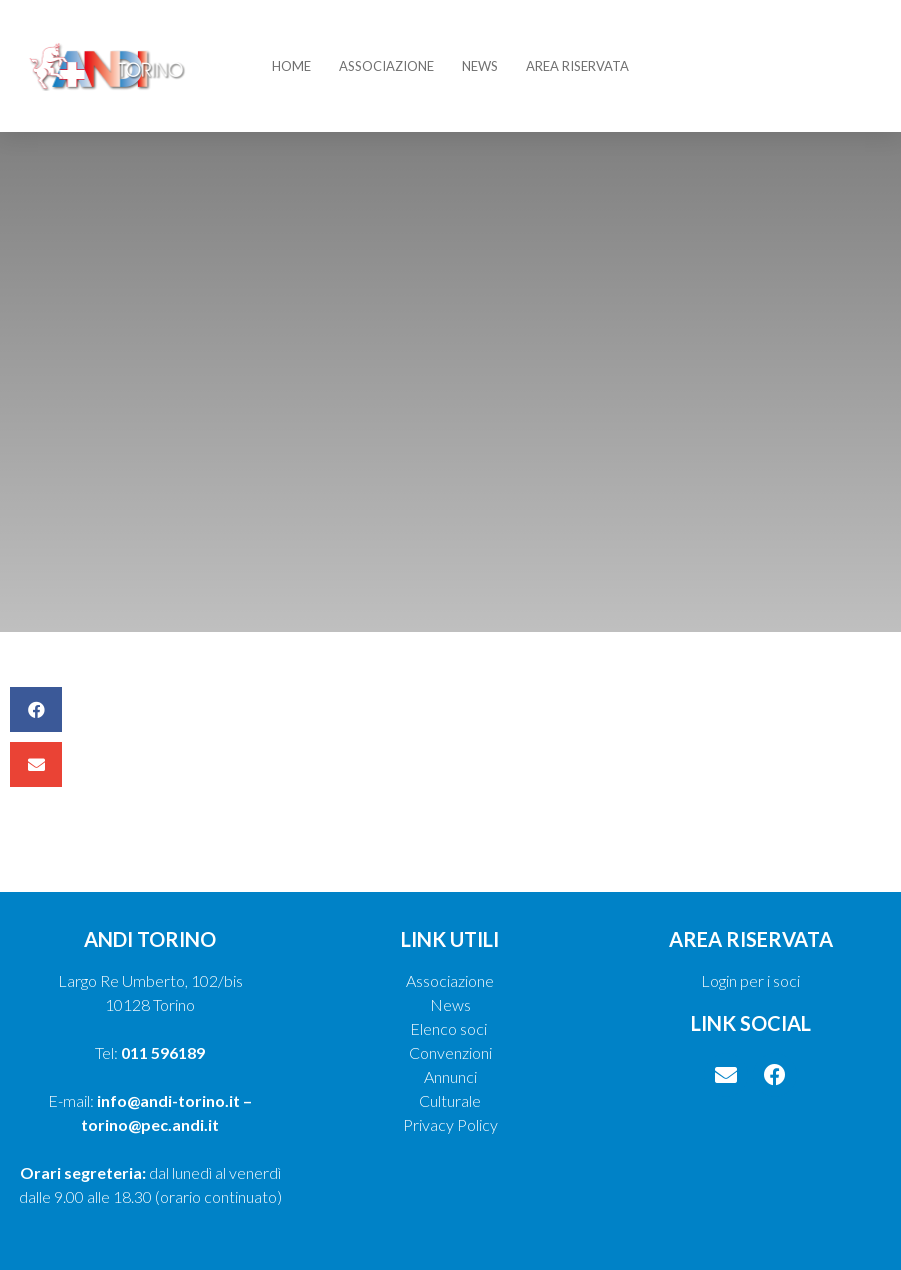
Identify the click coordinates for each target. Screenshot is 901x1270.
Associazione (386, 66)
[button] (36, 709)
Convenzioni (450, 1052)
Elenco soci (450, 1028)
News (480, 66)
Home (291, 66)
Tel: (150, 1052)
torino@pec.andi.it (150, 1124)
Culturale (450, 1100)
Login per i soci (750, 980)
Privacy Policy (450, 1124)
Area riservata (577, 66)
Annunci (450, 1076)
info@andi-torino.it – (174, 1100)
